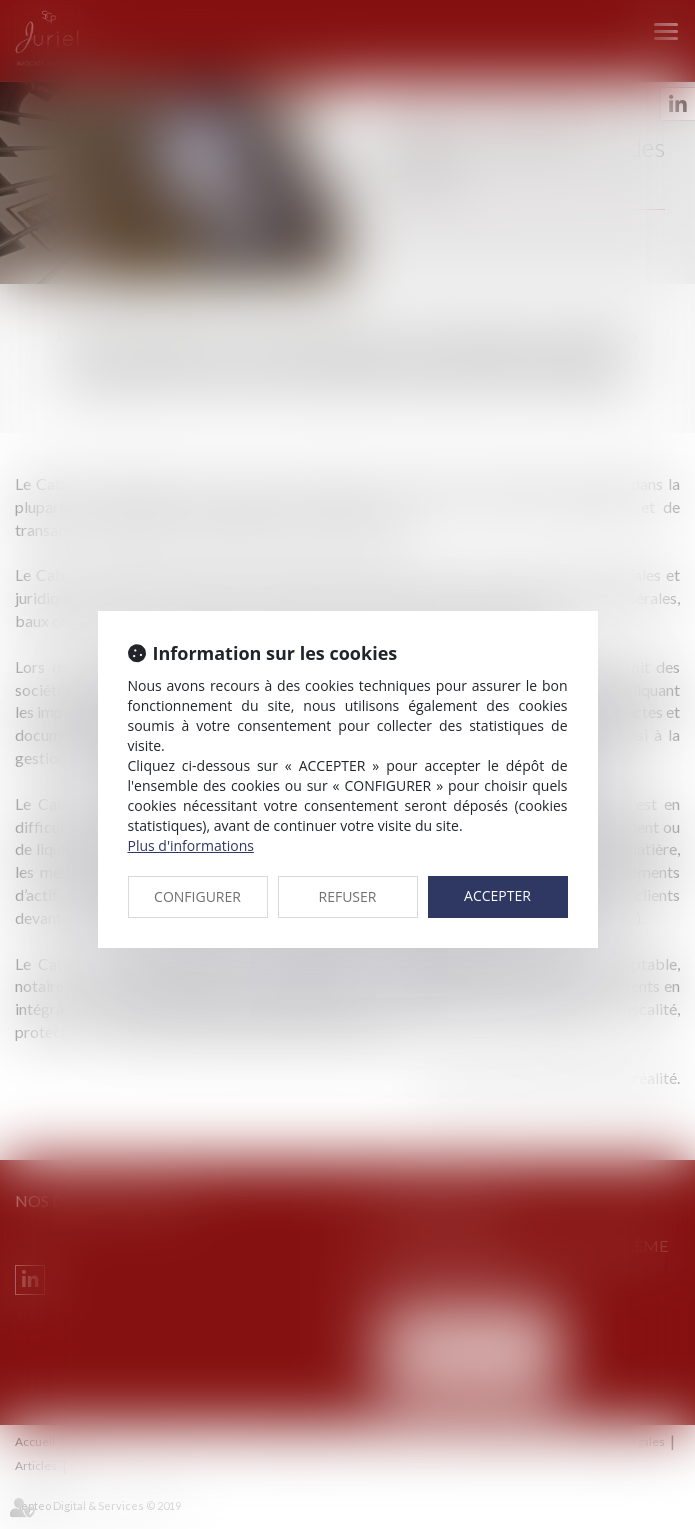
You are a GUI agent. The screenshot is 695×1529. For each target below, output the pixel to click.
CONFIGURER (197, 896)
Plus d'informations (191, 845)
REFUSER (348, 896)
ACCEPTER (497, 895)
